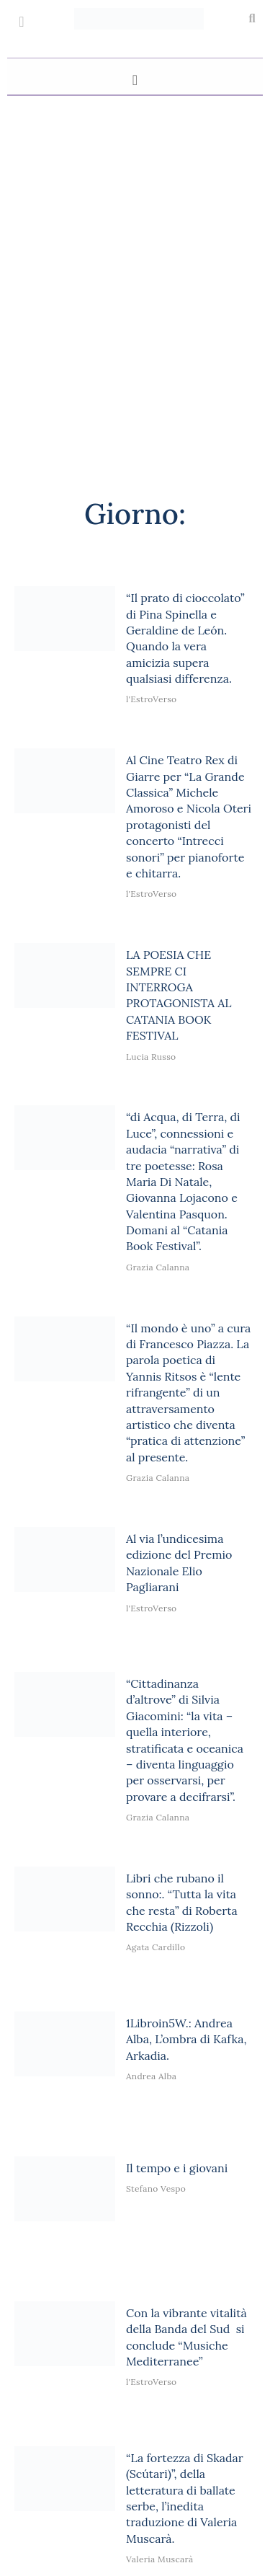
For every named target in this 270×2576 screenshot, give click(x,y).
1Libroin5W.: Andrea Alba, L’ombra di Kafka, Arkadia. (186, 2039)
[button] (252, 19)
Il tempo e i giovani (177, 2168)
